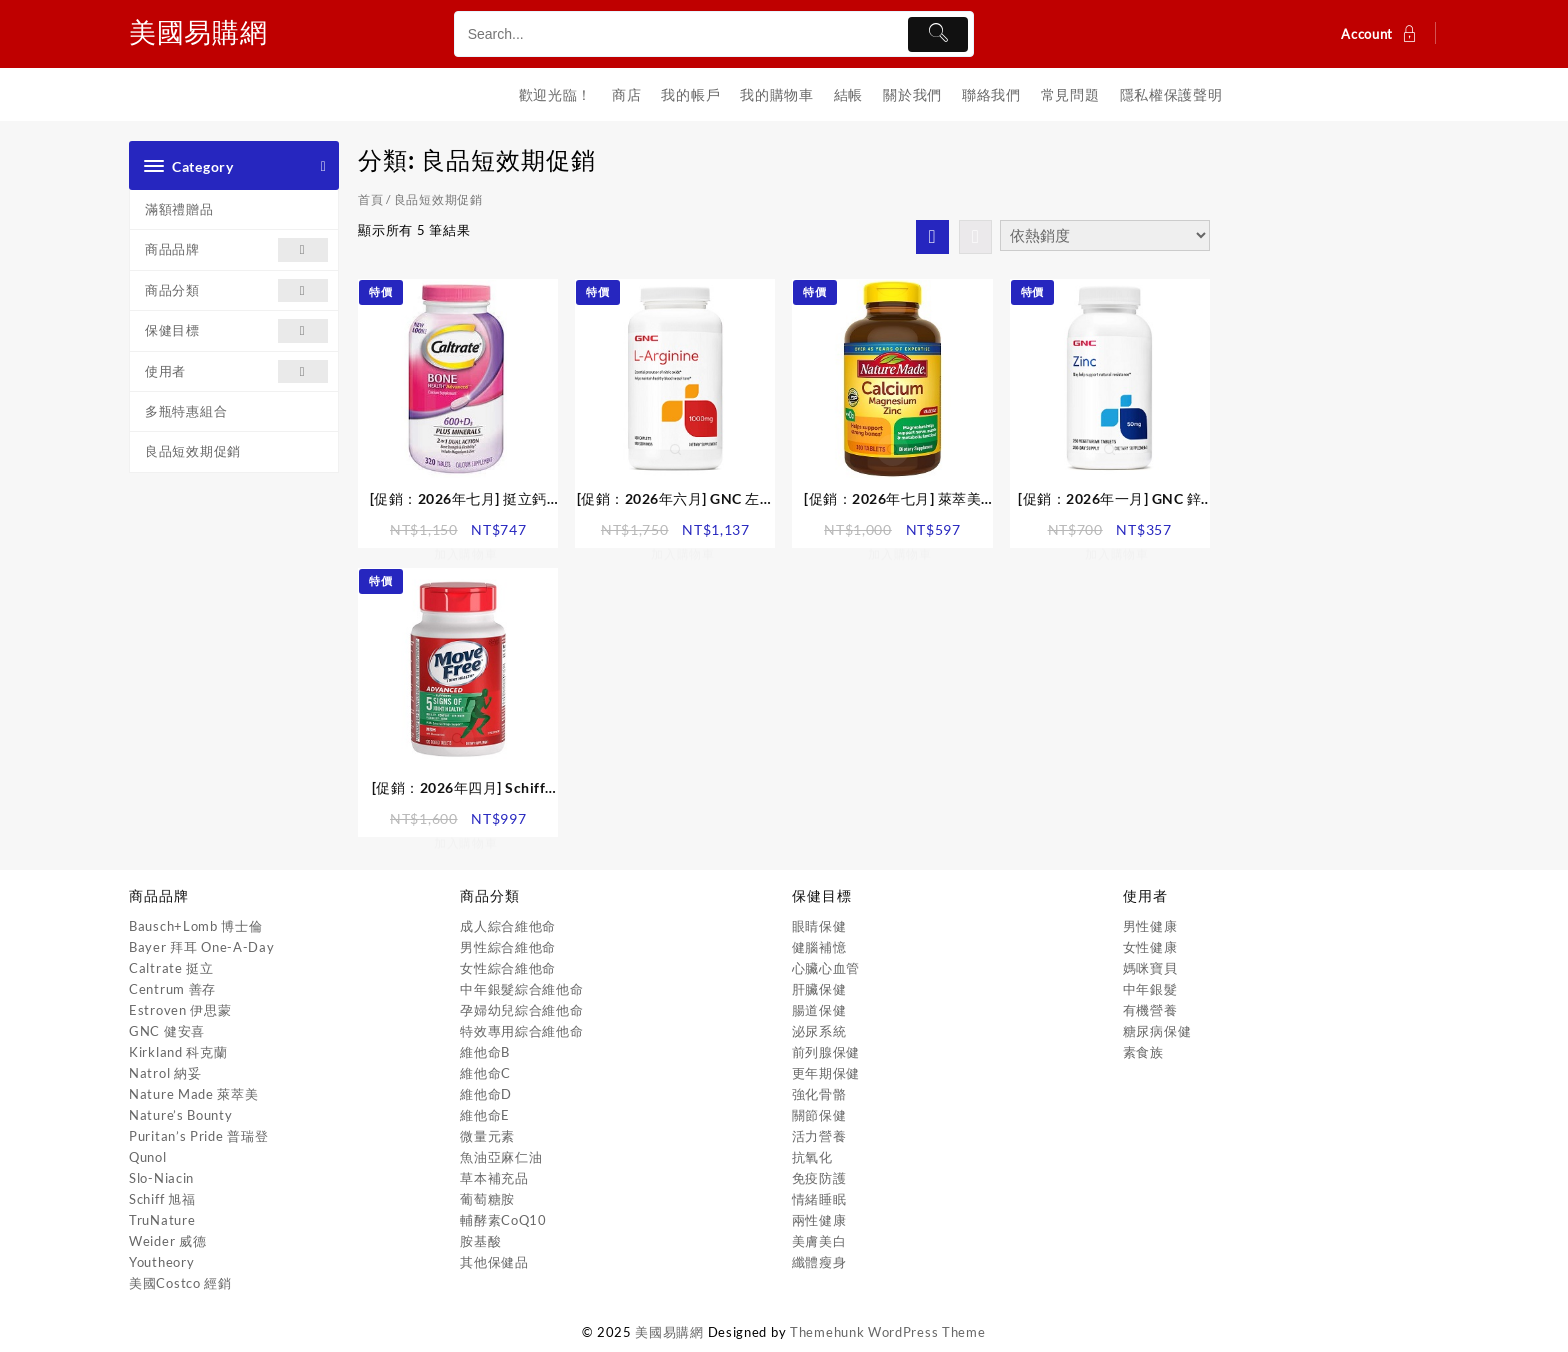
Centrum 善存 (172, 989)
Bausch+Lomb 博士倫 (196, 926)
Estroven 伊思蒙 (180, 1010)
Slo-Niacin (161, 1178)
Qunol (148, 1157)
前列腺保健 (826, 1052)
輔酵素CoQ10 (503, 1220)
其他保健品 (494, 1262)
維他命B (485, 1052)
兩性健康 (819, 1220)
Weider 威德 (167, 1241)
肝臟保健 (819, 989)
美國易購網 (206, 30)
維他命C (485, 1073)
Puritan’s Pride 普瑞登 (198, 1136)
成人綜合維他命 (508, 926)
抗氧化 (812, 1157)
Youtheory (161, 1262)
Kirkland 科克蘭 (178, 1052)
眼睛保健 (819, 926)
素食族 (1143, 1052)
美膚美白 (819, 1241)
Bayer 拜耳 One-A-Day (202, 947)
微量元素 (487, 1136)
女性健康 (1150, 947)
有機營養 (1150, 1010)
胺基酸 (480, 1241)
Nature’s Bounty (181, 1115)
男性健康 (1150, 926)
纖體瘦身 (819, 1262)
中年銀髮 (1150, 989)
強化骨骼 (819, 1094)
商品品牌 (236, 249)
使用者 (236, 371)
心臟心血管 (826, 968)
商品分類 (236, 290)
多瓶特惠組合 (186, 411)
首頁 (370, 199)
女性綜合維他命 (508, 968)
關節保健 (819, 1115)
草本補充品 (494, 1178)
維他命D (486, 1094)
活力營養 (819, 1136)
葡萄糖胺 (487, 1199)
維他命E (485, 1115)
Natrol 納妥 (165, 1073)
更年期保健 (826, 1073)
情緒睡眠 (819, 1199)
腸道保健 (819, 1010)
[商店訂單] (1105, 235)
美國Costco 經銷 (180, 1283)
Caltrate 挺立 (171, 968)
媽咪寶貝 (1150, 968)
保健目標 (236, 330)
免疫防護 (819, 1178)
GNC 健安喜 (167, 1031)
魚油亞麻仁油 (501, 1157)
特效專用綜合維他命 (521, 1031)
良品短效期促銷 (193, 451)
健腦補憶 (819, 947)
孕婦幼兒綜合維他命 (521, 1010)
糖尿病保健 (1157, 1031)
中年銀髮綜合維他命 (521, 989)
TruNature (162, 1220)
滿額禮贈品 (179, 209)
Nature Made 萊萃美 (194, 1094)
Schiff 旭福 (162, 1199)
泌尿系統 (819, 1031)
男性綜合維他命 (508, 947)
